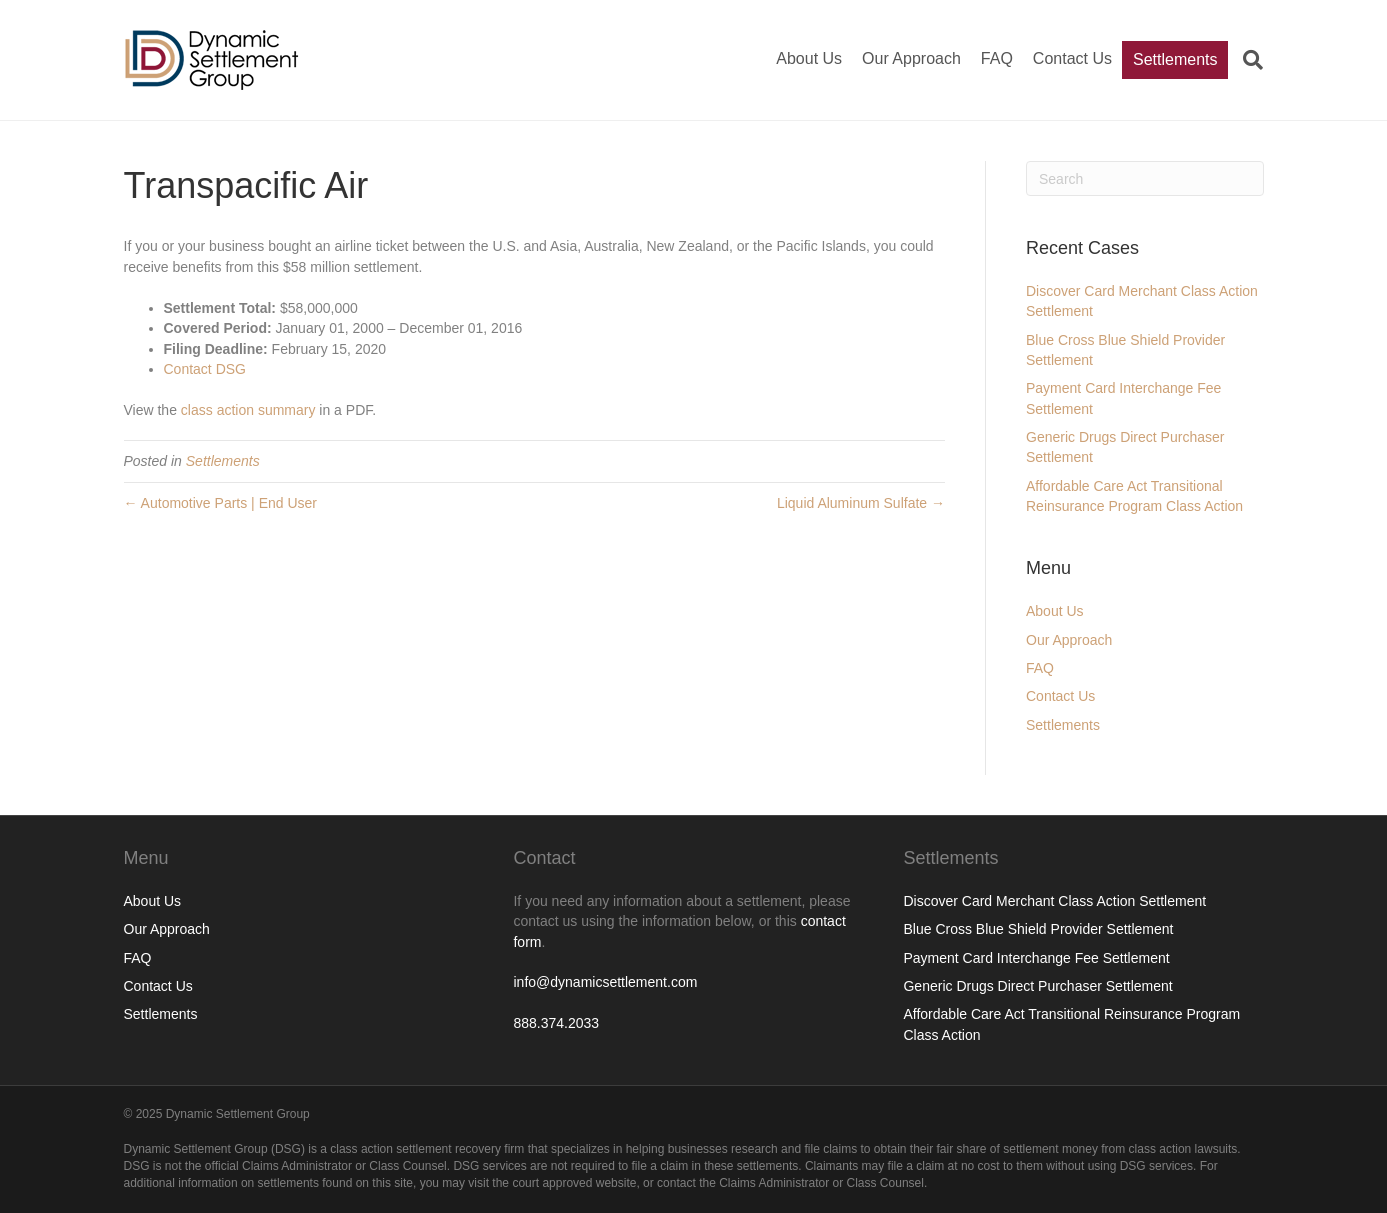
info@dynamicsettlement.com (605, 982)
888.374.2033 (556, 1023)
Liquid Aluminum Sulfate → (861, 503)
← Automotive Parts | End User (221, 503)
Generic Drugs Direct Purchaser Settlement (1037, 986)
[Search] (1245, 60)
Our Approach (911, 58)
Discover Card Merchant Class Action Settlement (1054, 901)
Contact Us (1072, 58)
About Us (809, 58)
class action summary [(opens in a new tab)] (248, 410)
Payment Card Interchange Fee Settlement (1036, 958)
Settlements (1175, 59)
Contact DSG (205, 369)
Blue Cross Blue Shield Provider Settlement (1038, 929)
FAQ (997, 58)
